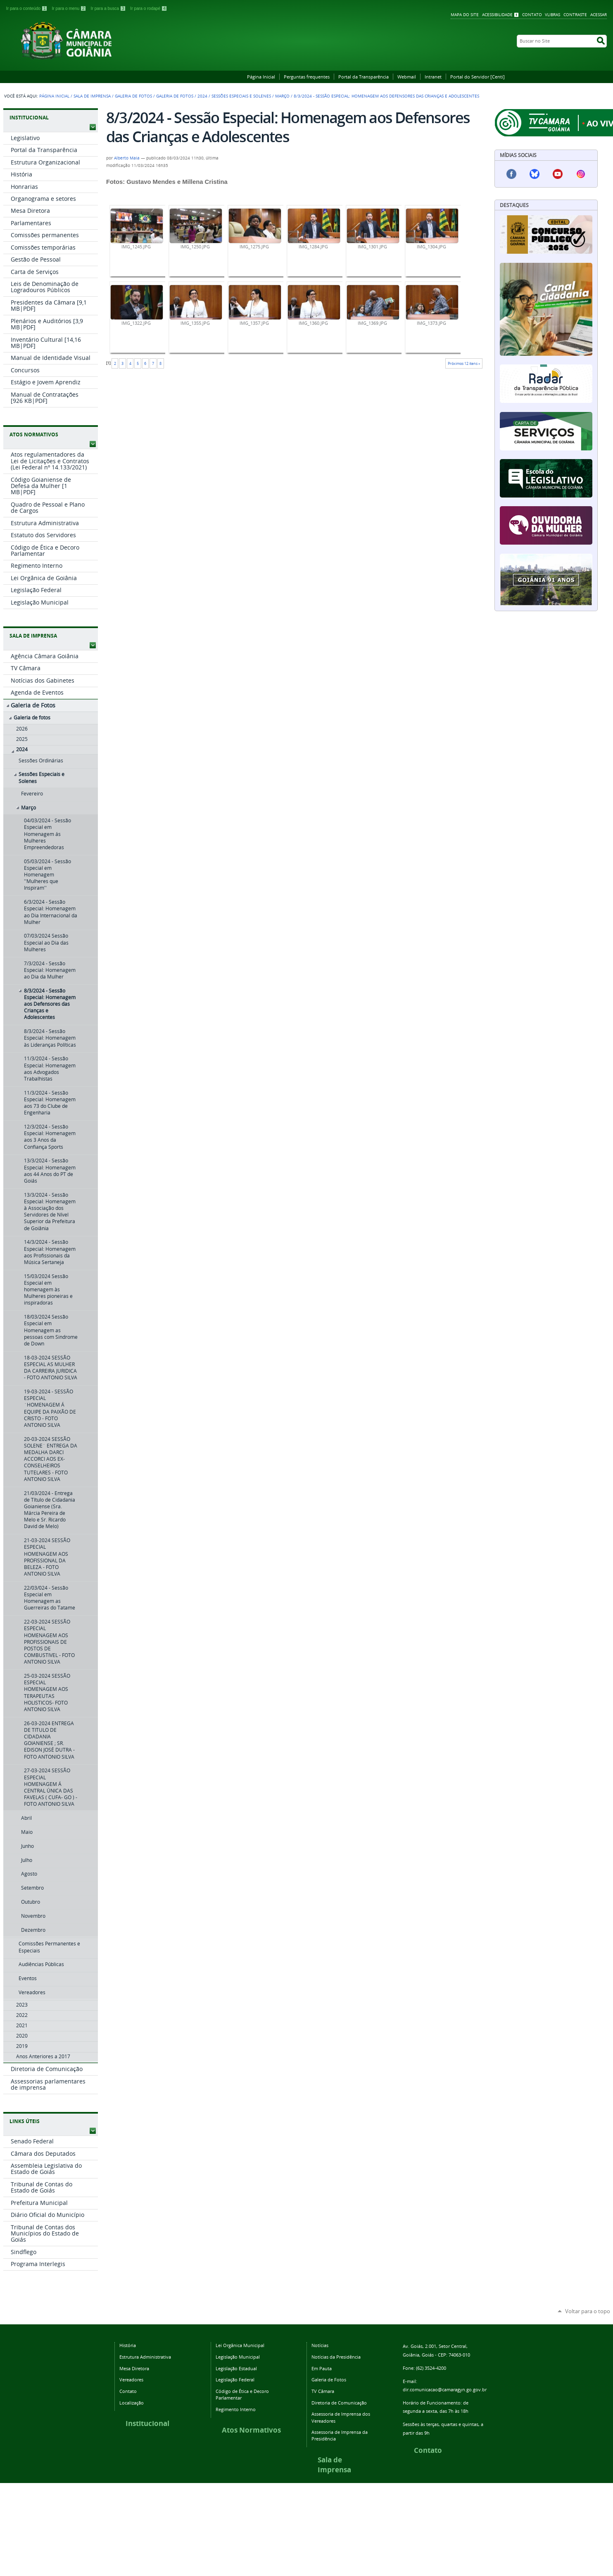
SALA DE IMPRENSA (33, 635)
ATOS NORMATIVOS (34, 434)
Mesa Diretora (134, 2368)
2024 (202, 96)
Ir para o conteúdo (27, 8)
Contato (532, 14)
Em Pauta (321, 2368)
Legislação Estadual (236, 2368)
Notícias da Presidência (336, 2357)
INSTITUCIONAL (29, 117)
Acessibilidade (497, 14)
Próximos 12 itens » (464, 363)
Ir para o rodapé (148, 8)
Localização (131, 2403)
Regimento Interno (236, 2409)
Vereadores (131, 2379)
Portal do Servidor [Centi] (477, 77)
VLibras (552, 14)
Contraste (575, 14)
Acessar (598, 14)
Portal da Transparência (363, 77)
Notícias (319, 2345)
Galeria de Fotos (133, 96)
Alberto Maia (127, 158)
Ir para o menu (69, 8)
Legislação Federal (235, 2379)
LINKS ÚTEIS (25, 2121)
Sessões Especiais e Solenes (241, 96)
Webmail (406, 77)
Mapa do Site (465, 14)
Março (282, 96)
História (127, 2345)
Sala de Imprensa (92, 96)
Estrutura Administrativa (145, 2357)
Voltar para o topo (587, 2311)
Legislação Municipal (238, 2357)
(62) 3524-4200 (431, 2368)
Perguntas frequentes (307, 77)
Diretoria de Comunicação (339, 2403)
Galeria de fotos (174, 96)
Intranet (433, 77)
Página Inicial (261, 77)
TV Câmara (322, 2391)
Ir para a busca (109, 8)
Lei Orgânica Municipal (240, 2345)
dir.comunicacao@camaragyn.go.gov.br (445, 2389)
